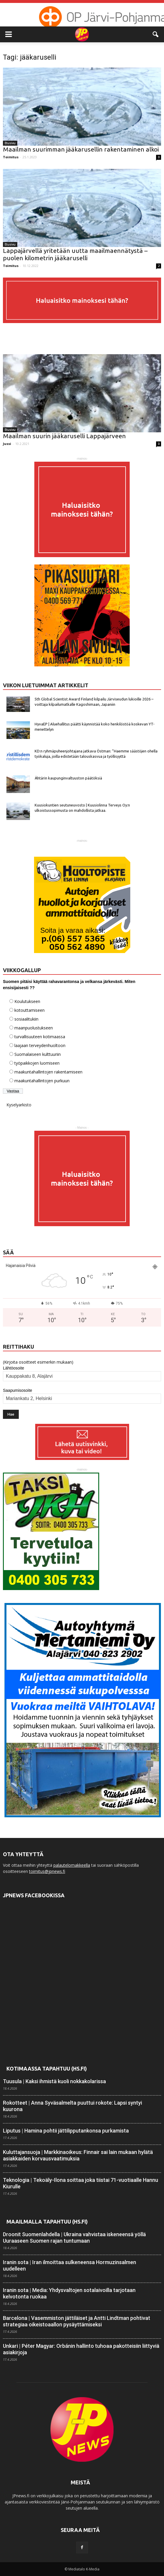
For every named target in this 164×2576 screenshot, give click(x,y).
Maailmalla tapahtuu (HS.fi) (47, 2221)
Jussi (7, 443)
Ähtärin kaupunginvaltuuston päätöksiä (68, 778)
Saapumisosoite (17, 1390)
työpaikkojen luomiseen (37, 1063)
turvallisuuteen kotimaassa (39, 1036)
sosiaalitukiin (26, 1019)
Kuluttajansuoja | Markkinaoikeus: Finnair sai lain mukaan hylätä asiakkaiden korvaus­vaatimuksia (78, 2155)
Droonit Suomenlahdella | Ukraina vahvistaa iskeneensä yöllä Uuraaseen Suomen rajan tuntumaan (74, 2237)
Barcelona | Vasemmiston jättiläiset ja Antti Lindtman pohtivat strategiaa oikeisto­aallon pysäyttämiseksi (76, 2321)
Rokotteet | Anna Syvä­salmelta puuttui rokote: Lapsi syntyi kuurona (72, 2106)
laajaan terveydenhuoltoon (39, 1045)
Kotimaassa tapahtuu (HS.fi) (46, 2068)
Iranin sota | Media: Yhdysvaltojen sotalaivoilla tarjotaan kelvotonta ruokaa (69, 2293)
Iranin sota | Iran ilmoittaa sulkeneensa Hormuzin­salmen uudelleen (69, 2265)
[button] (156, 34)
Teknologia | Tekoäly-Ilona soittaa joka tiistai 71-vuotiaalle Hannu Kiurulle (80, 2183)
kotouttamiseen (29, 1010)
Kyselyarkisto (18, 1105)
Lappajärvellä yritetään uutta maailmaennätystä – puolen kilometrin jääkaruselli (75, 254)
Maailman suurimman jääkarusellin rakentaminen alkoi (81, 149)
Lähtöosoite (13, 1368)
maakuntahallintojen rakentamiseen (48, 1072)
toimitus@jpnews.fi (47, 1871)
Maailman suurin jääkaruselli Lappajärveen (64, 435)
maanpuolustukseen (33, 1028)
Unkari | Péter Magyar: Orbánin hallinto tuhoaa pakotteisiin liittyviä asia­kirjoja (81, 2349)
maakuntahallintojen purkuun (42, 1080)
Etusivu (10, 143)
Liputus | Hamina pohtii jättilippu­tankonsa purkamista (66, 2131)
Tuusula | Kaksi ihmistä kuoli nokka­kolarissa (54, 2081)
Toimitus (10, 157)
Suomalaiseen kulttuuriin (37, 1054)
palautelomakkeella (71, 1865)
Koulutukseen (27, 1001)
